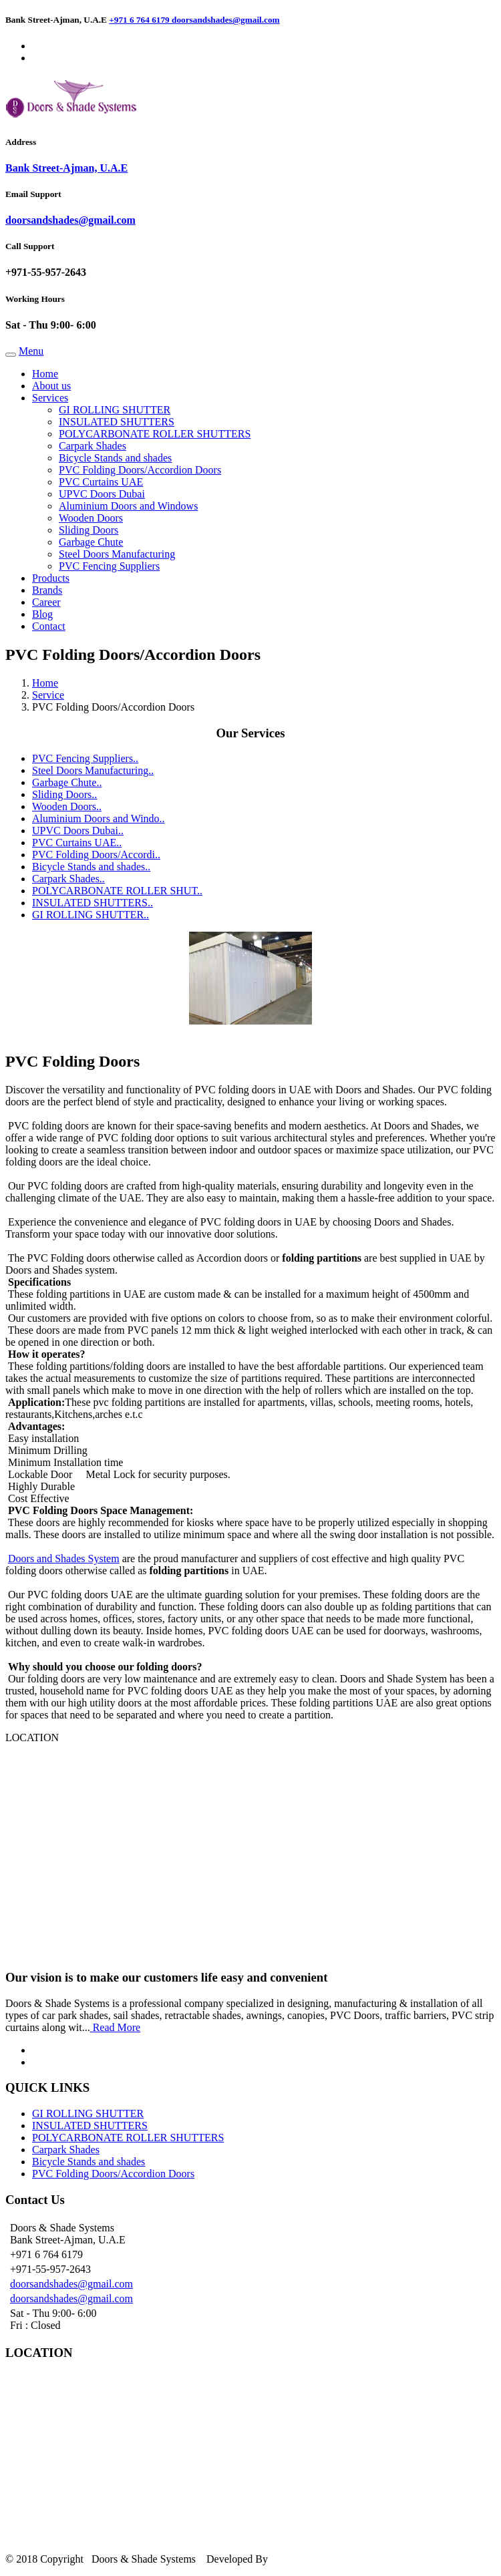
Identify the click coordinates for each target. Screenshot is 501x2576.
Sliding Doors (88, 530)
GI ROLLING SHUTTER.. (90, 914)
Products (50, 578)
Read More (115, 2027)
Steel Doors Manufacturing (117, 554)
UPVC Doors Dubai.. (78, 830)
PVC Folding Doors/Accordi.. (96, 854)
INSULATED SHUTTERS (116, 421)
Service (48, 695)
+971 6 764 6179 (140, 20)
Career (46, 602)
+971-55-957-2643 (45, 272)
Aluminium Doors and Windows (128, 506)
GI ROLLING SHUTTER (114, 409)
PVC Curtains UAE (101, 482)
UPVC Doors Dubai (102, 494)
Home (45, 373)
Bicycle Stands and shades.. (91, 866)
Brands (47, 590)
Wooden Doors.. (67, 806)
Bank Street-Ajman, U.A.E (66, 168)
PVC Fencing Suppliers (109, 566)
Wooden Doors (91, 518)
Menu (31, 351)
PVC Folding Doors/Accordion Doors (140, 470)
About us (51, 385)
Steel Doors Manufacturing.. (93, 770)
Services (50, 397)
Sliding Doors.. (64, 794)
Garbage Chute (91, 542)
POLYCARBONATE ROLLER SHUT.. (117, 890)
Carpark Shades (92, 445)
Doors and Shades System (64, 1558)
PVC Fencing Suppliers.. (85, 758)
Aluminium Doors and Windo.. (98, 818)
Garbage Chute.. (67, 782)
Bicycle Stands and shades (115, 458)
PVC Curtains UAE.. (77, 842)
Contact (48, 626)
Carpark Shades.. (68, 878)
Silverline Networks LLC (328, 2559)
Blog (42, 614)
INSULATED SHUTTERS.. (92, 902)
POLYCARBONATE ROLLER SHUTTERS (155, 433)
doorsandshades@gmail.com (226, 20)
